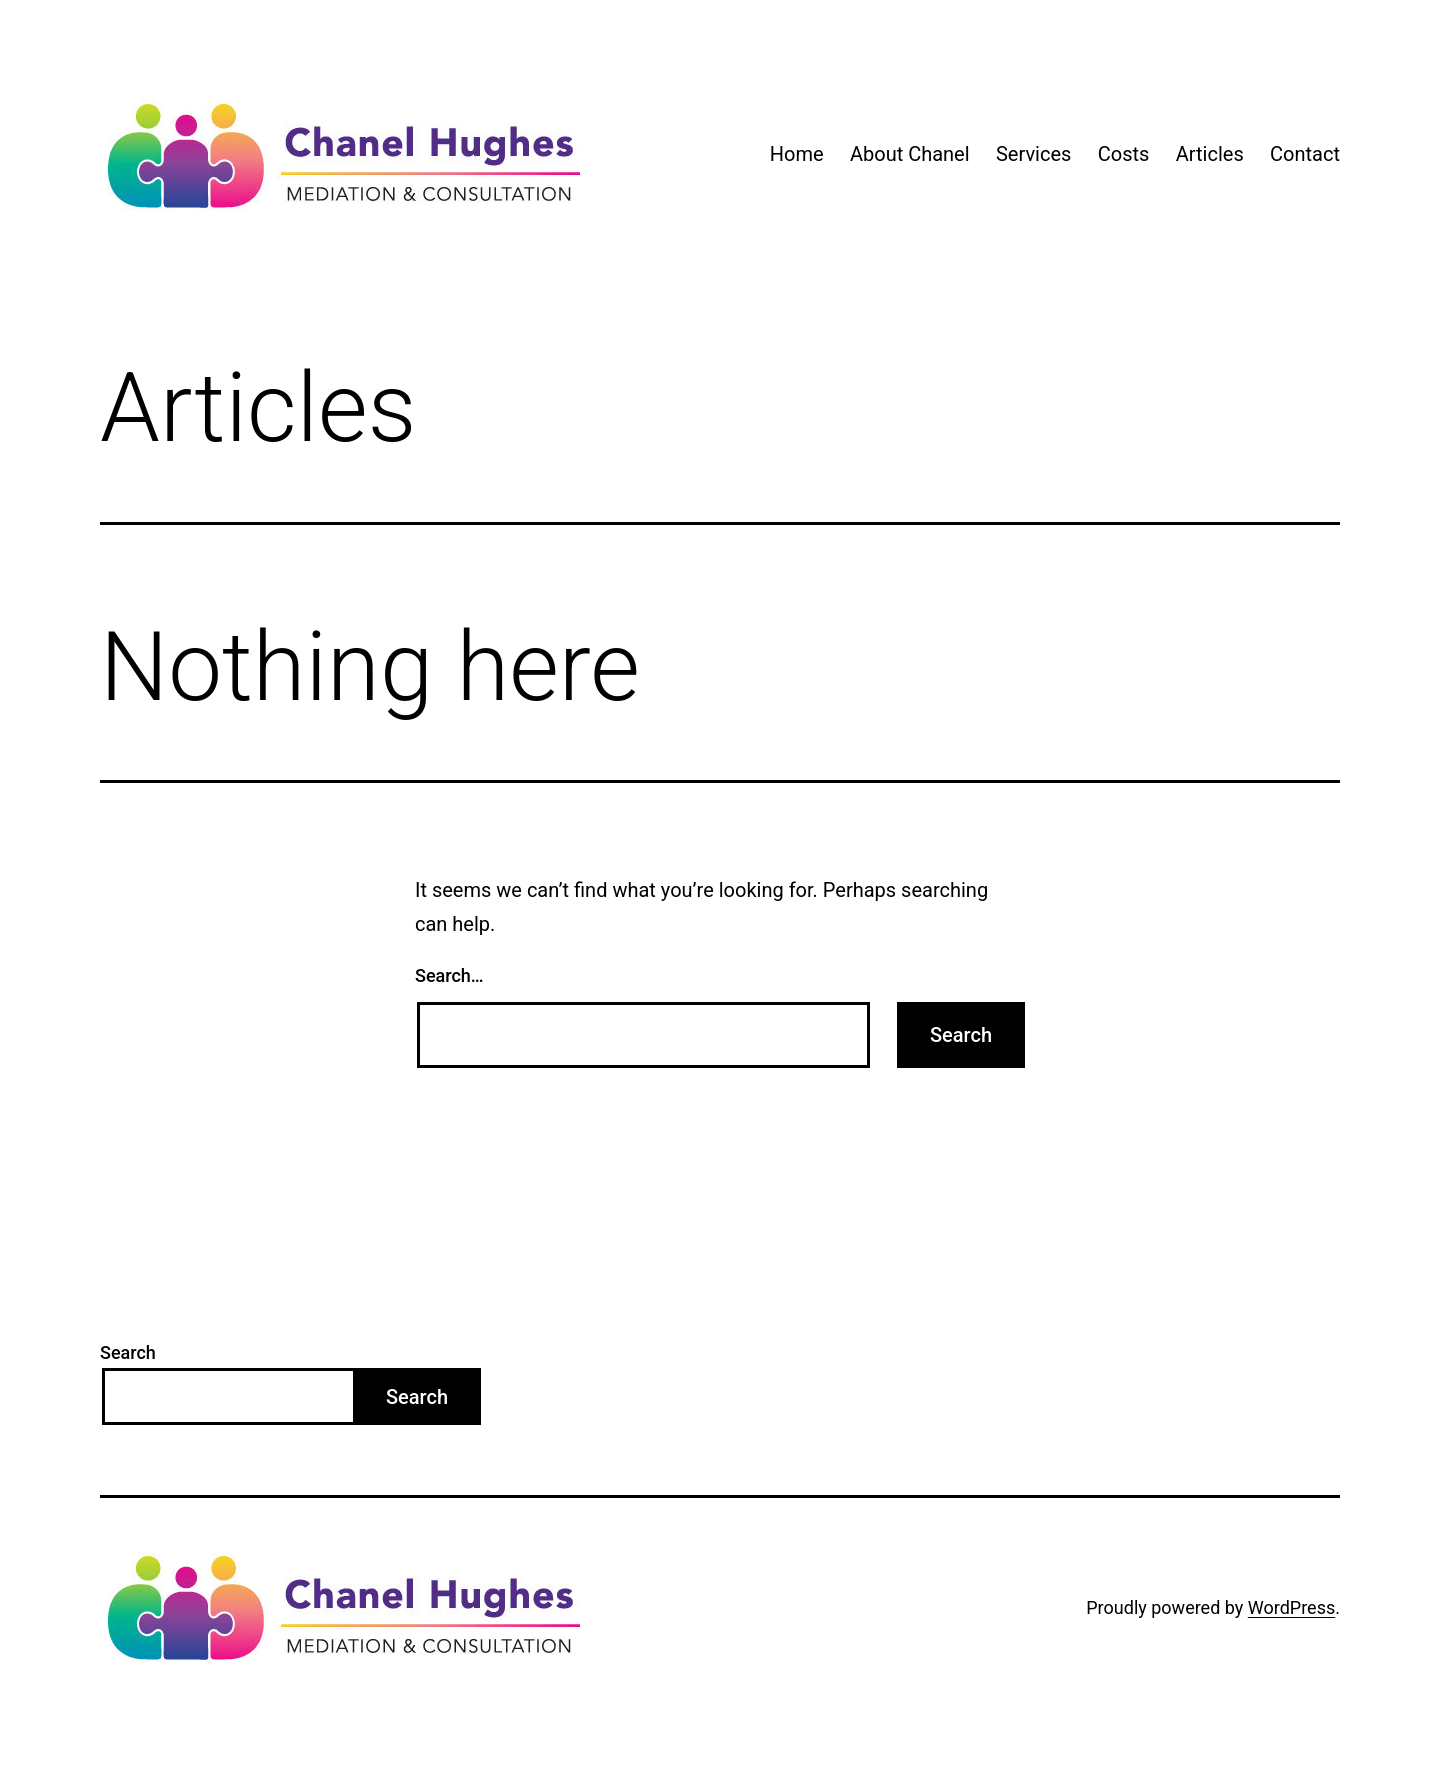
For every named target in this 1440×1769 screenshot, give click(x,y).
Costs (1124, 154)
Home (797, 154)
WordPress (1291, 1607)
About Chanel (910, 154)
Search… (449, 975)
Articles (1210, 154)
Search (128, 1352)
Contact (1305, 154)
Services (1033, 154)
